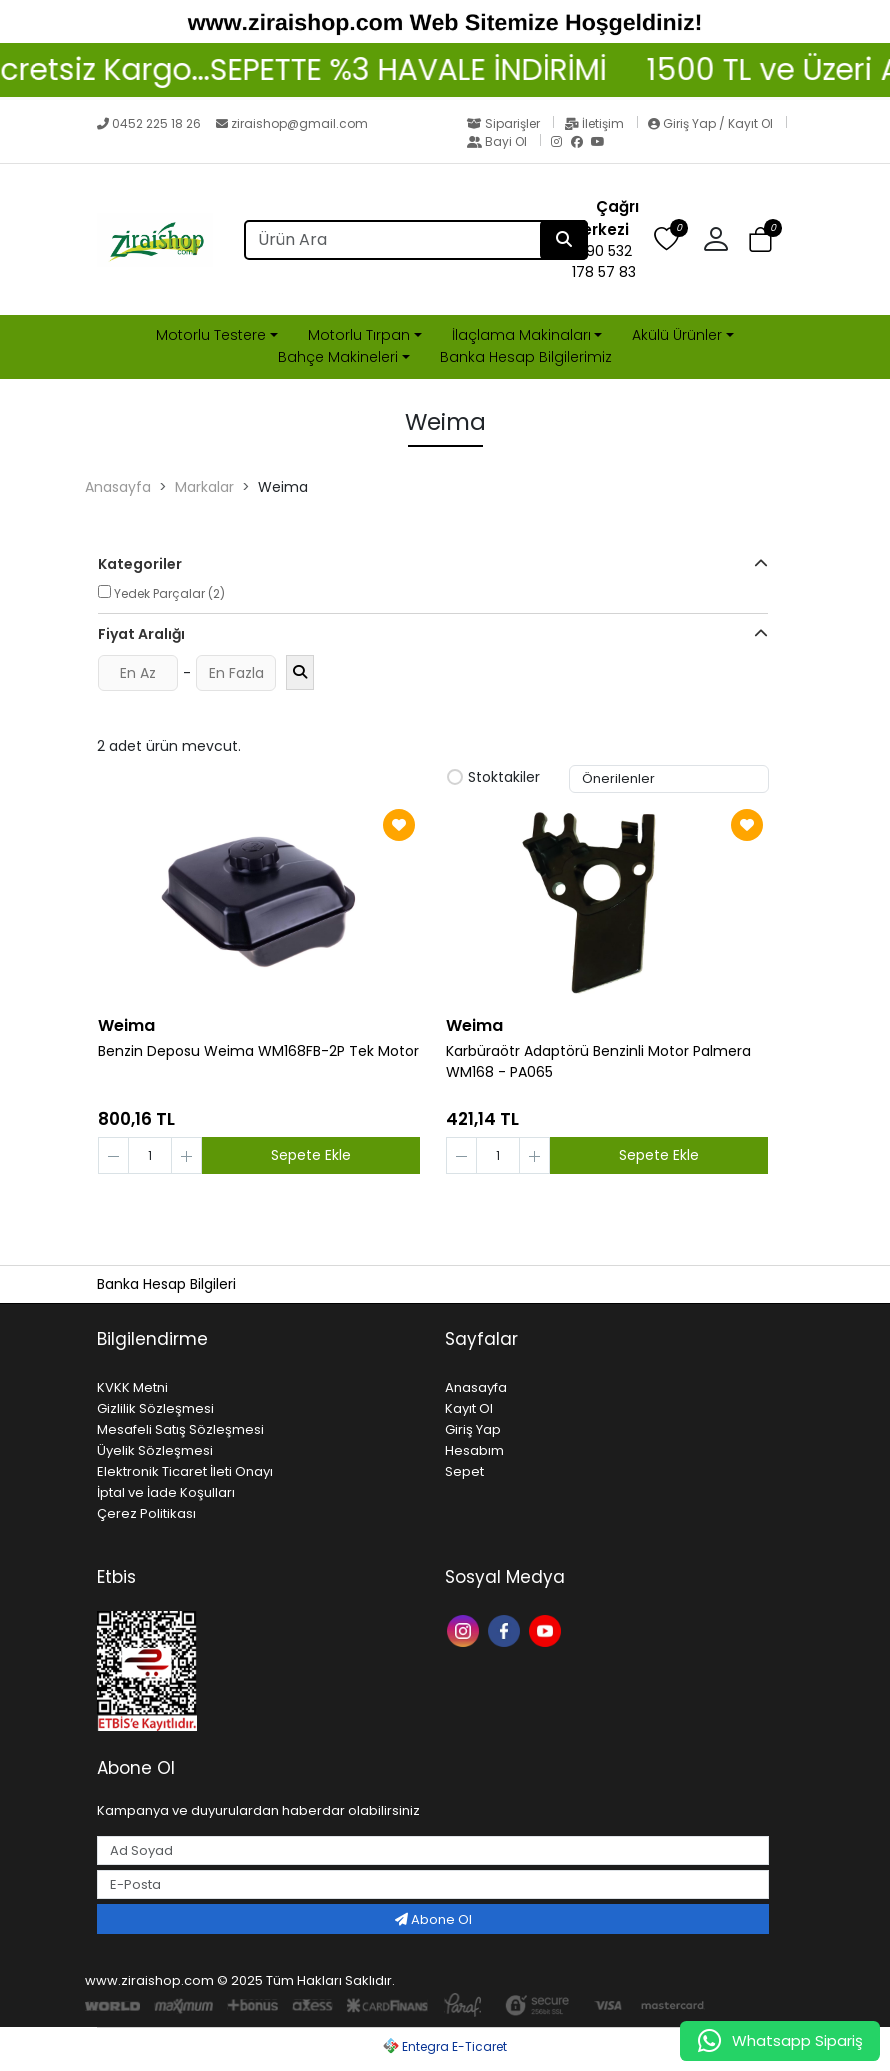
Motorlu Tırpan (359, 335)
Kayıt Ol (469, 1408)
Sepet (464, 1471)
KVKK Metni (132, 1387)
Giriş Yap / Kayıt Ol (712, 123)
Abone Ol (433, 1919)
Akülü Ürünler (677, 335)
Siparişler (505, 123)
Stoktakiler (493, 778)
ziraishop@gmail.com (292, 123)
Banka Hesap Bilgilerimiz (526, 357)
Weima (126, 1025)
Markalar (204, 487)
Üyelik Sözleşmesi (155, 1450)
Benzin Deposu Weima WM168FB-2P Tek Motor (258, 1051)
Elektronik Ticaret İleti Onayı (185, 1471)
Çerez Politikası (146, 1513)
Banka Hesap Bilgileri (166, 1284)
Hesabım (474, 1450)
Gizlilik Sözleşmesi (155, 1408)
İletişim (595, 123)
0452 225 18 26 (150, 123)
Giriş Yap (473, 1429)
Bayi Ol (498, 141)
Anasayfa (118, 487)
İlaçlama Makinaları (521, 335)
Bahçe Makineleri (338, 357)
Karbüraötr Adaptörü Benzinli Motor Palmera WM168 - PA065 (598, 1061)
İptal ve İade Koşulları (166, 1492)
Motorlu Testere (211, 335)
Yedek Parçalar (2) (161, 593)
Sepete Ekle (311, 1155)
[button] (723, 240)
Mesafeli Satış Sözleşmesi (180, 1429)
